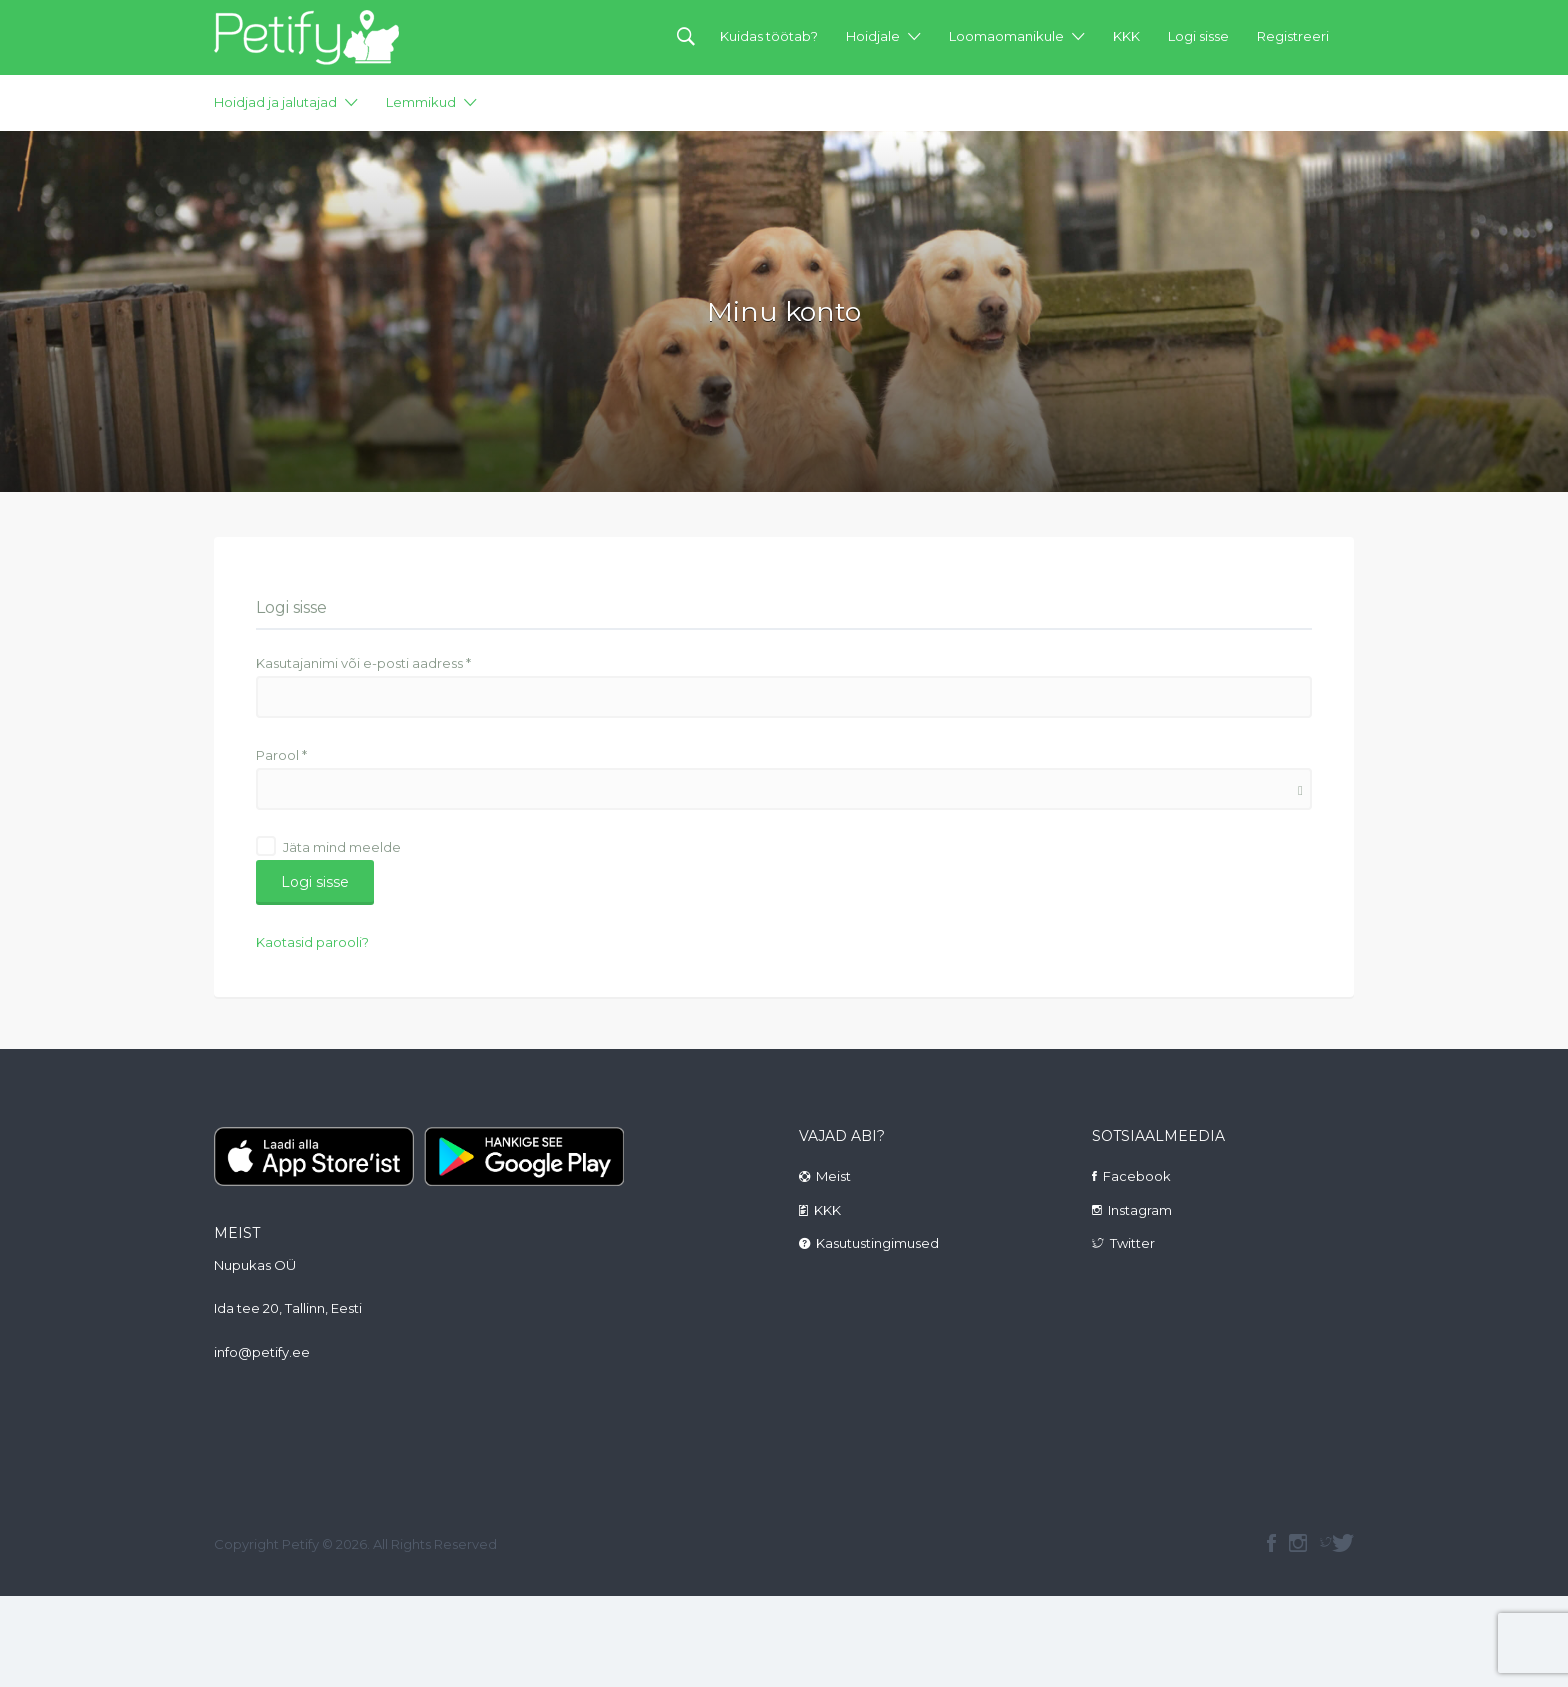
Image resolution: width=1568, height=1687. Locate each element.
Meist (833, 1176)
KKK (1126, 36)
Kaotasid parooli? (312, 942)
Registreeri (1293, 36)
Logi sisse (1198, 36)
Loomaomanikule (1006, 36)
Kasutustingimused (877, 1243)
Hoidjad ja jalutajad (275, 102)
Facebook (1137, 1176)
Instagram (1140, 1210)
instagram (1298, 1543)
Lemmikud (421, 102)
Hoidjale (873, 36)
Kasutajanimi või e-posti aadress (363, 663)
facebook (1271, 1543)
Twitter (1132, 1243)
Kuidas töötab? (769, 36)
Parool (281, 755)
